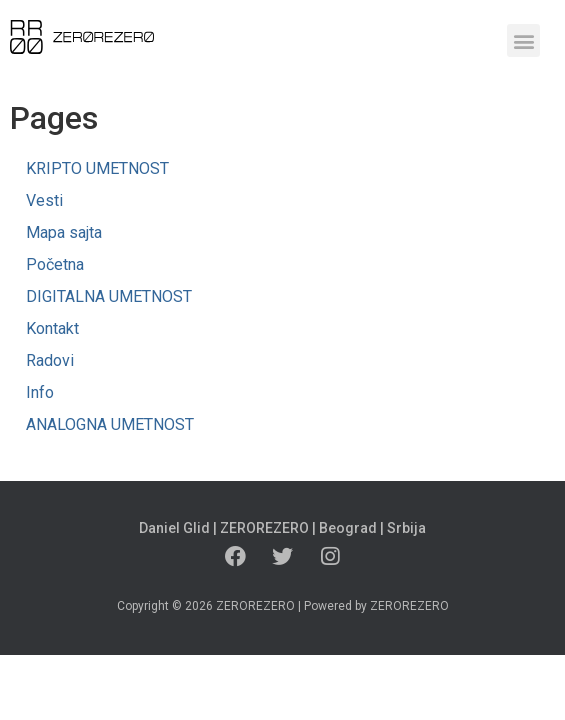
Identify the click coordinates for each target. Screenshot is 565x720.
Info (40, 392)
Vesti (44, 200)
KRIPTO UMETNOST (97, 168)
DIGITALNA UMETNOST (109, 296)
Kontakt (52, 328)
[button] (523, 40)
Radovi (50, 360)
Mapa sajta (64, 232)
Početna (55, 264)
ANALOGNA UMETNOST (110, 424)
